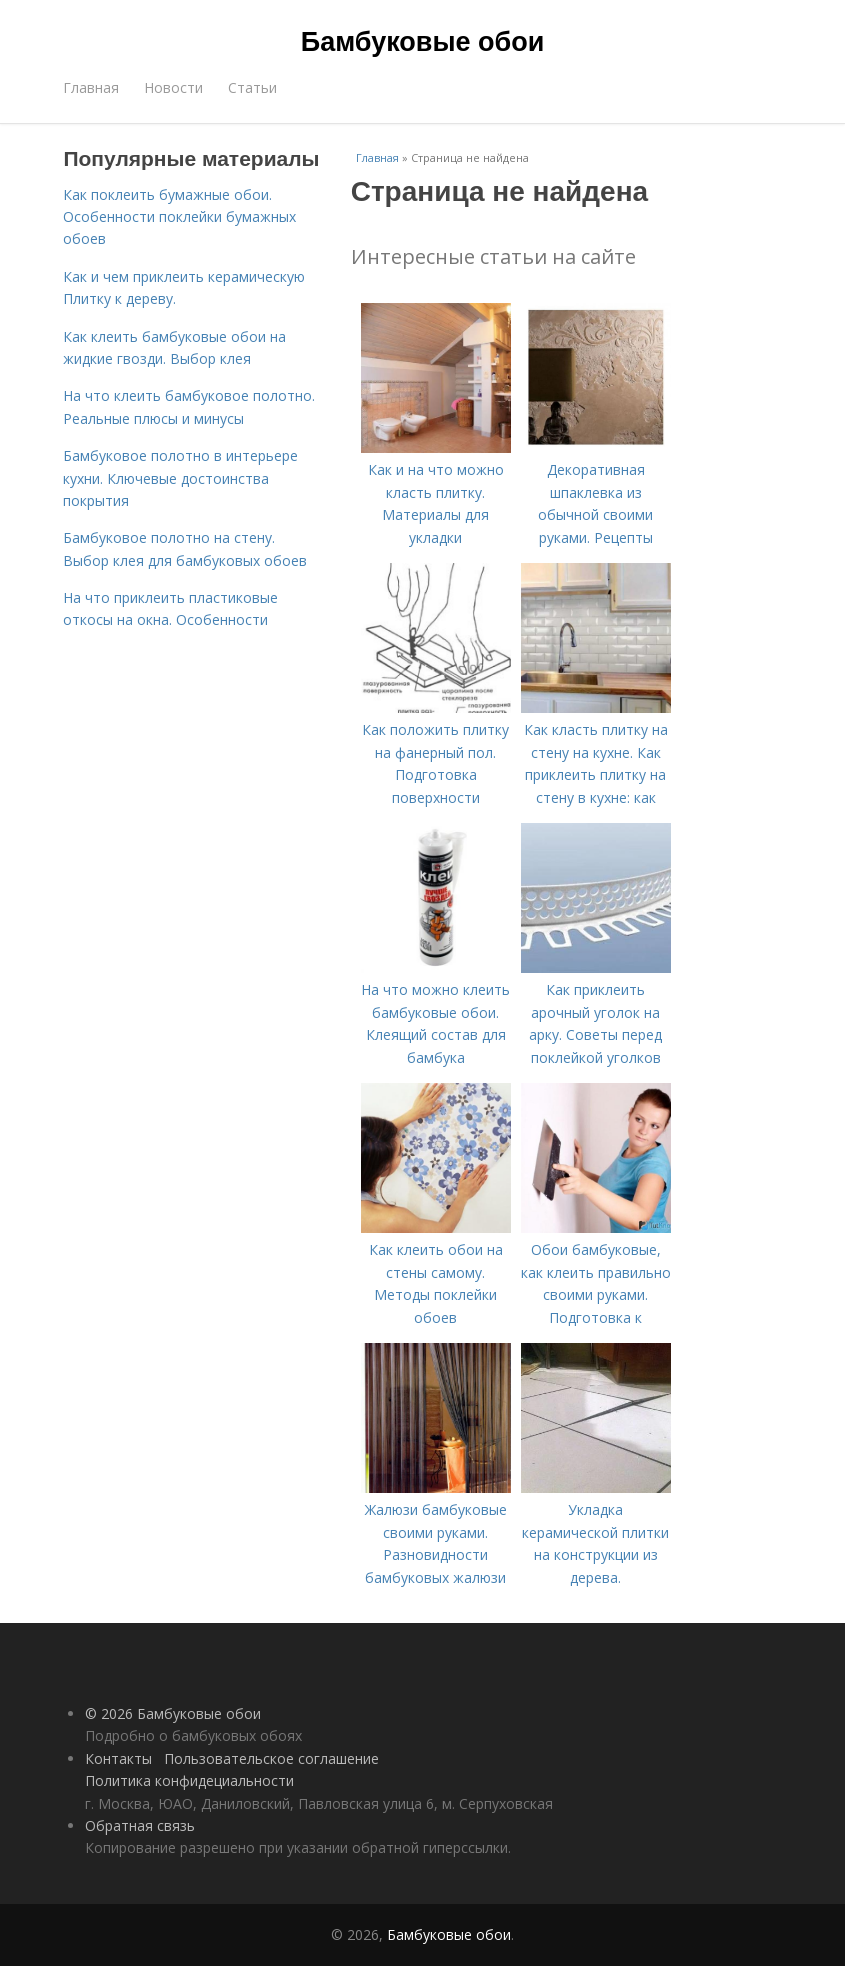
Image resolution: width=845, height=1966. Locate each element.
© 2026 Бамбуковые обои (173, 1713)
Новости (173, 87)
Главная (91, 87)
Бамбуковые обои (422, 42)
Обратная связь (140, 1825)
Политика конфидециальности (189, 1780)
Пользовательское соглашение (271, 1758)
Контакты (118, 1758)
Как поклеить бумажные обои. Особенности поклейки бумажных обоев (179, 217)
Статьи (252, 87)
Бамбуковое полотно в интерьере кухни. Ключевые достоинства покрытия (180, 478)
